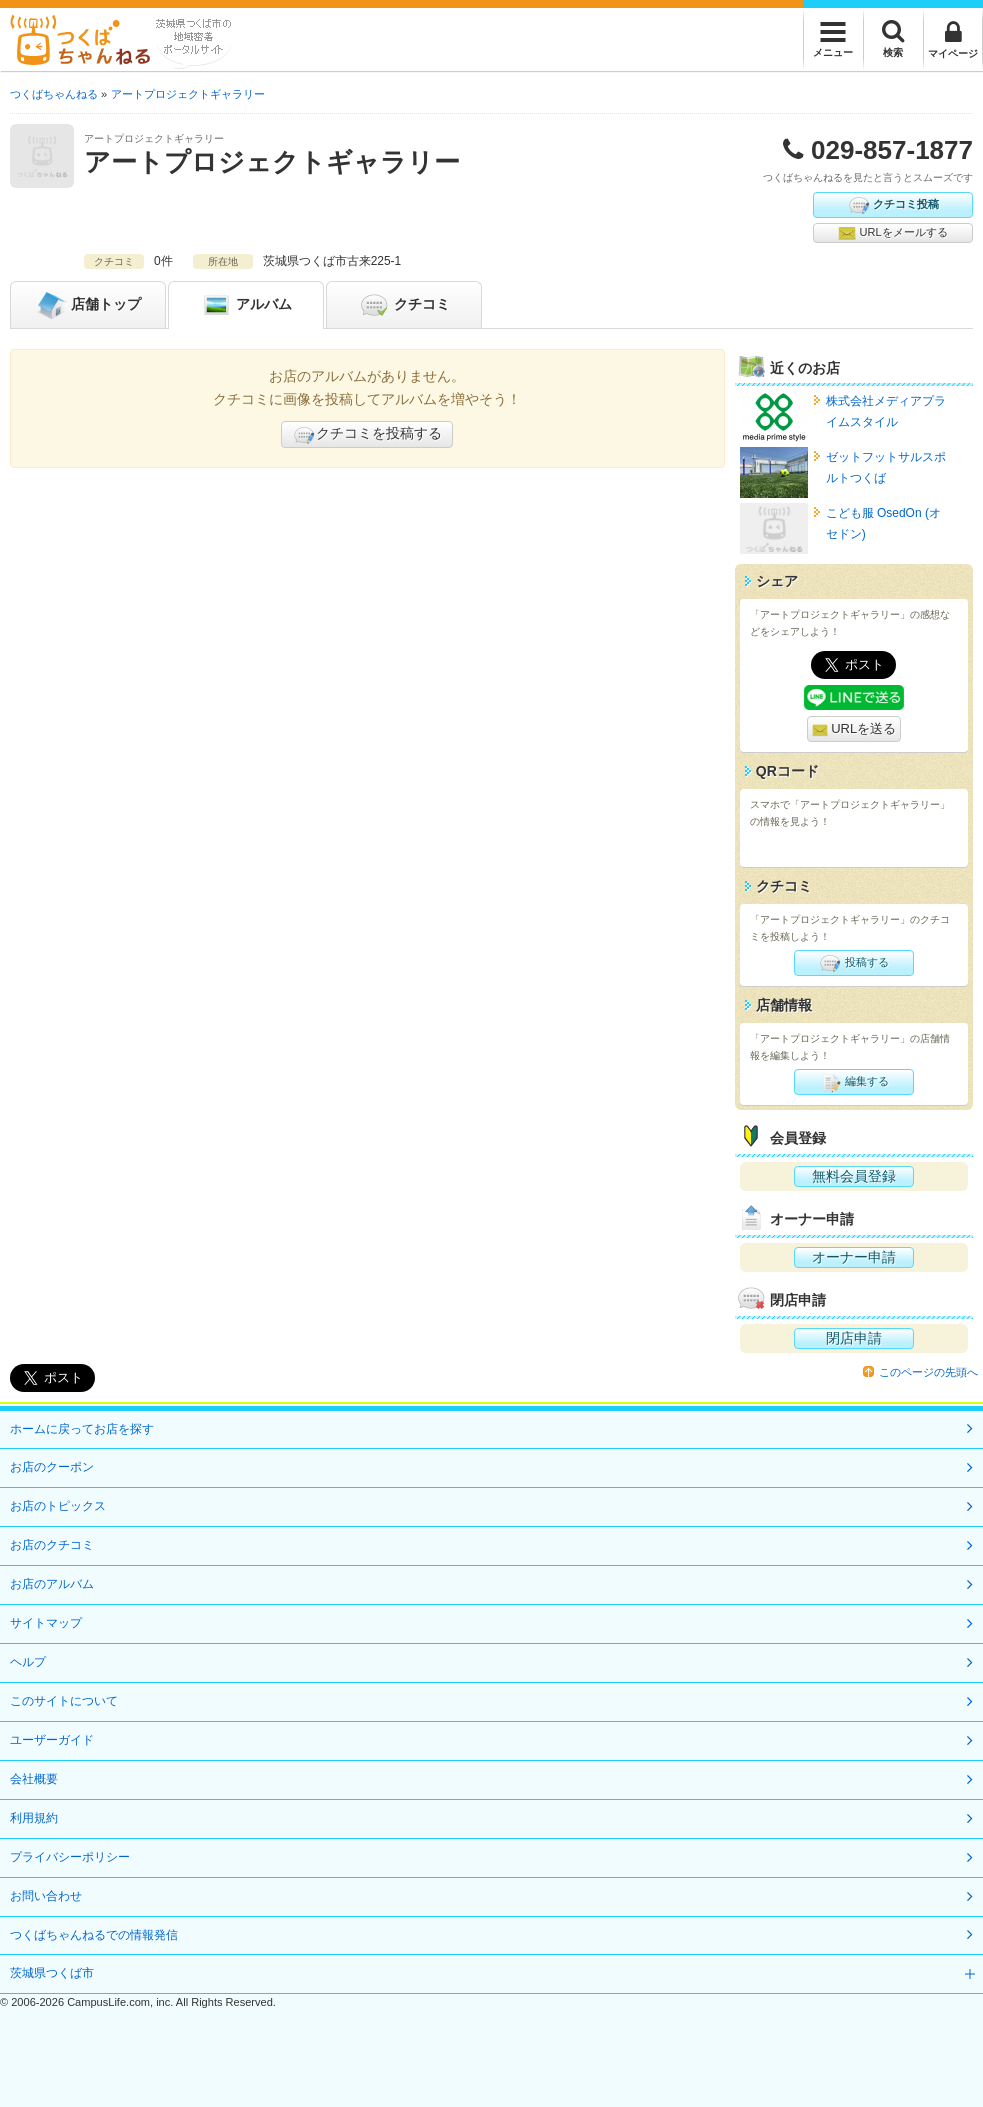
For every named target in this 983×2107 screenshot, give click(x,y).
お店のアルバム (52, 1584)
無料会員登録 (854, 1176)
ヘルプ (28, 1662)
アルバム (246, 305)
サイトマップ (46, 1623)
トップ (88, 305)
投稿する (853, 963)
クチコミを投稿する (367, 435)
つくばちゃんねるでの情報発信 (94, 1935)
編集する (853, 1082)
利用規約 (34, 1818)
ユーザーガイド (52, 1740)
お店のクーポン (52, 1467)
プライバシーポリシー (70, 1857)
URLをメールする (892, 233)
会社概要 (34, 1779)
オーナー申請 (854, 1257)
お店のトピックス (58, 1506)
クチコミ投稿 (893, 205)
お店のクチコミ (52, 1545)
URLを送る (854, 729)
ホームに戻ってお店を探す (82, 1429)
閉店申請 (854, 1338)
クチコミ (404, 305)
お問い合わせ (46, 1896)
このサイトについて (64, 1701)
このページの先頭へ (928, 1372)
